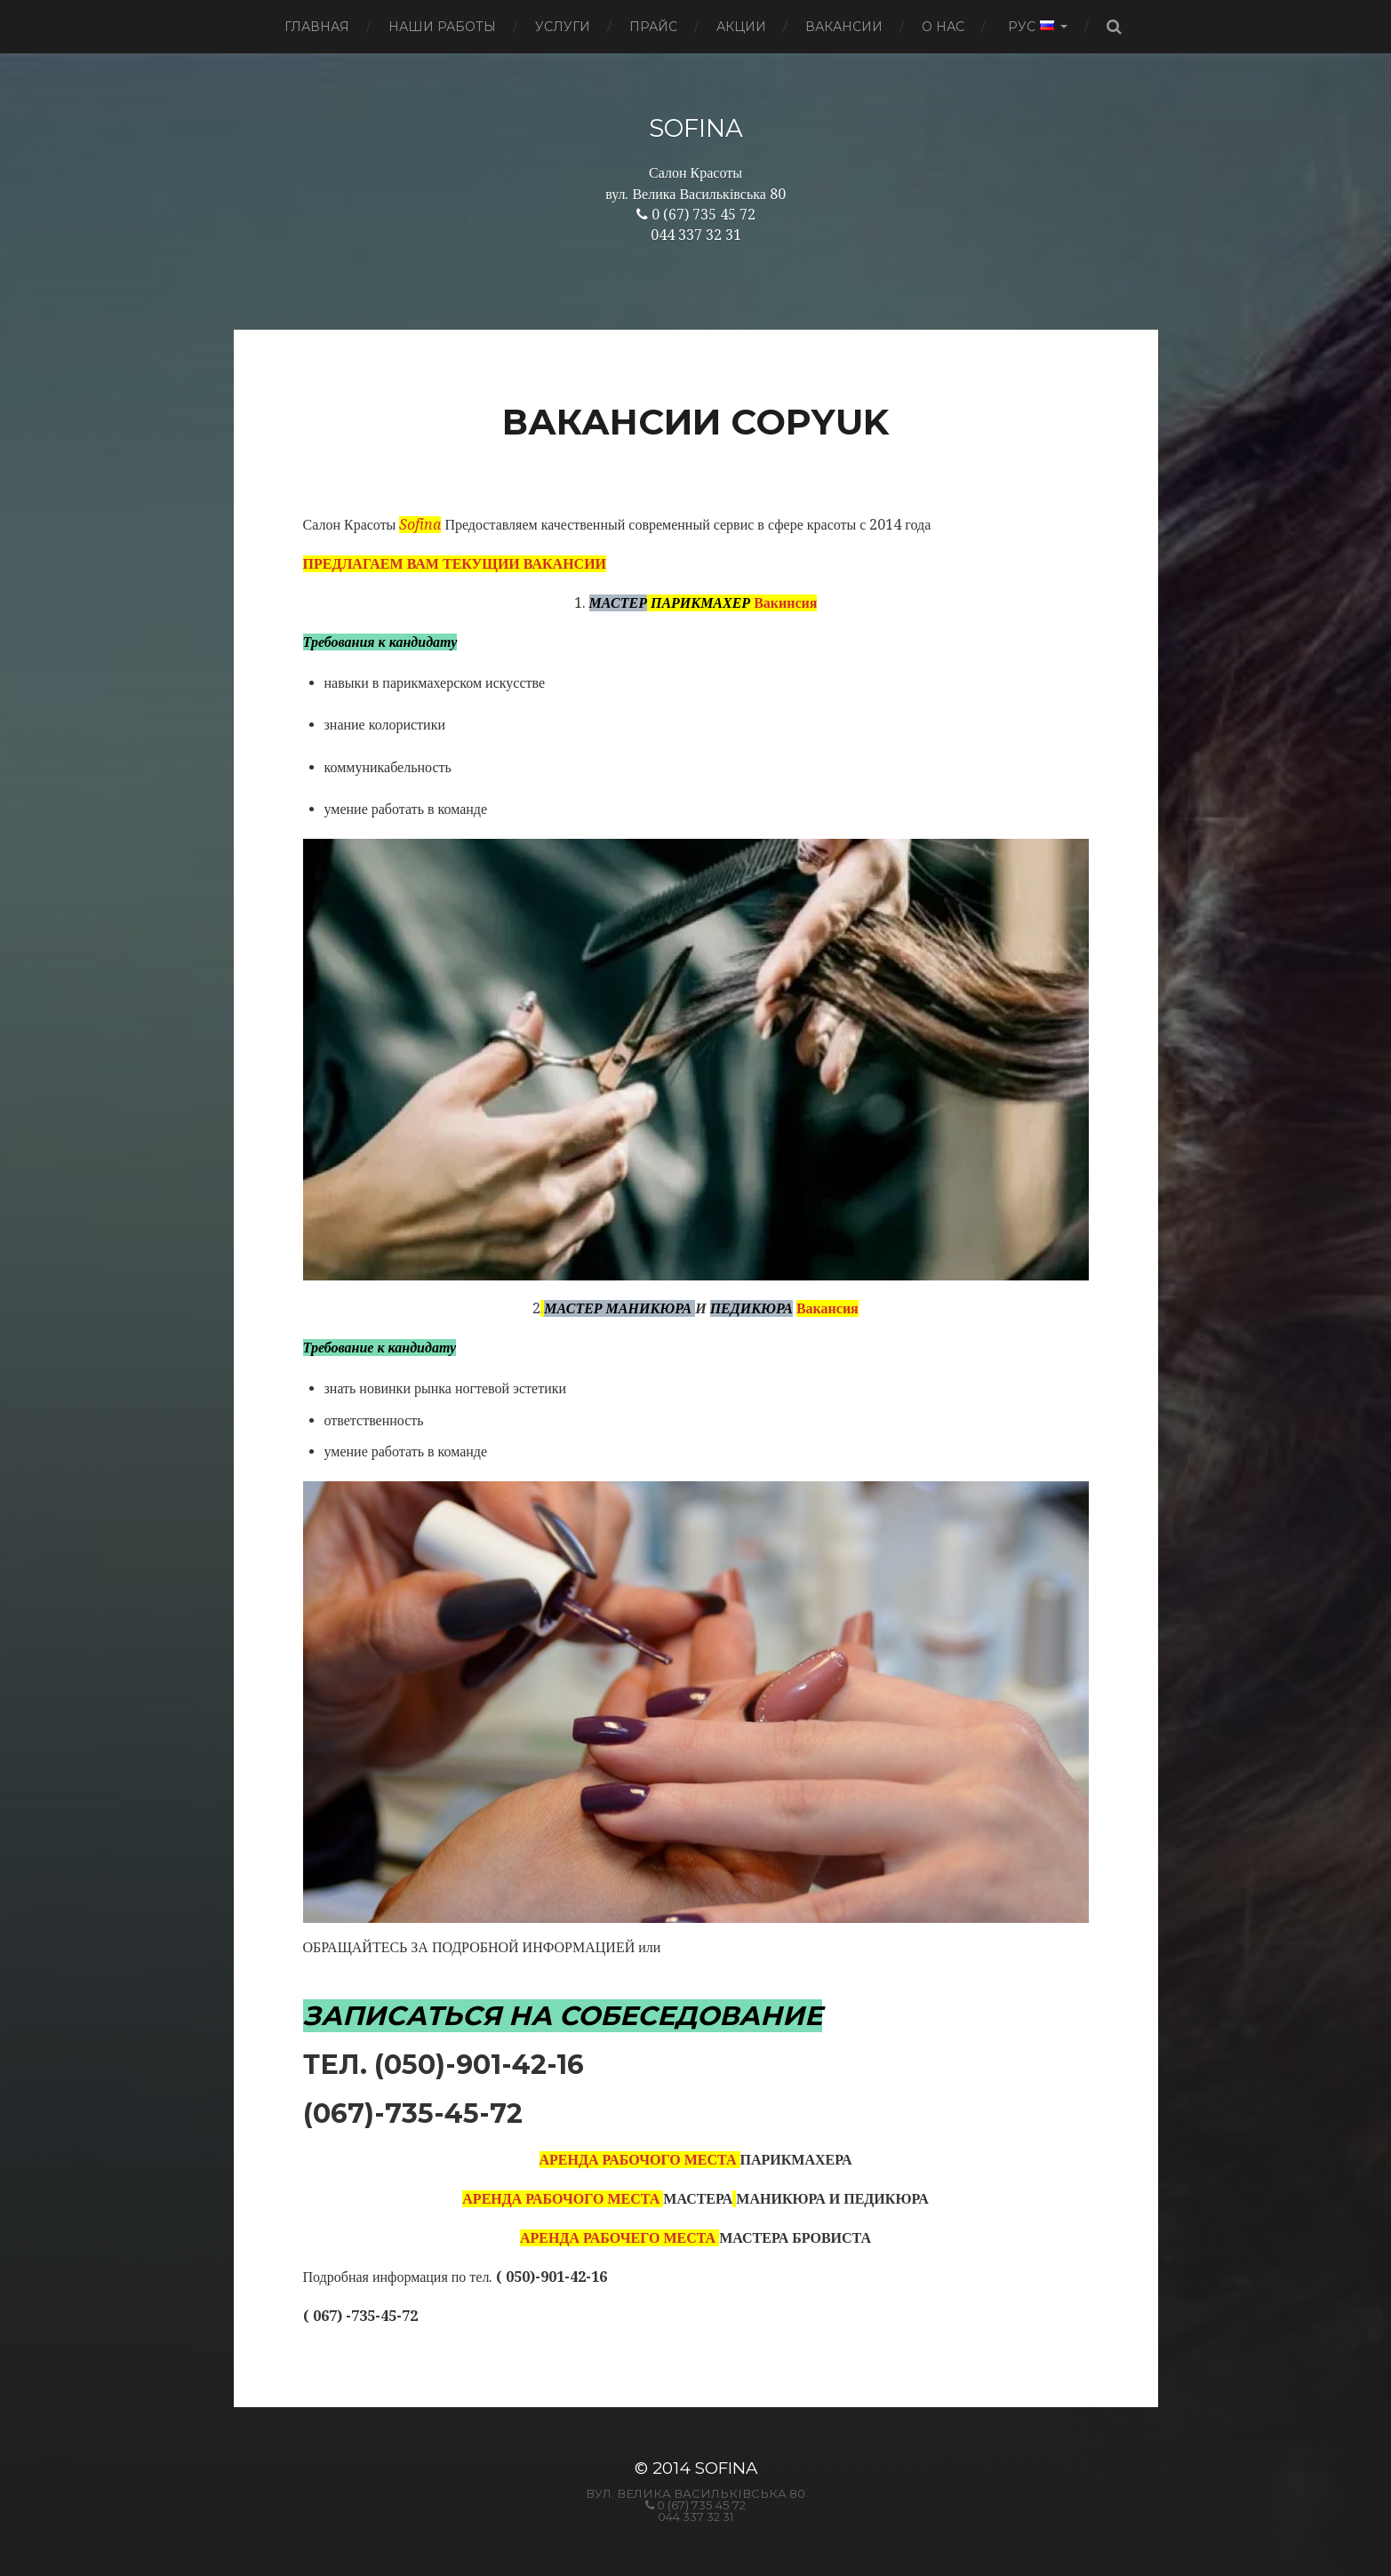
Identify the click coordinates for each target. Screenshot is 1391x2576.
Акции (741, 27)
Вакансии (844, 27)
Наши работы (442, 27)
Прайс (653, 27)
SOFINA (696, 128)
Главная (316, 27)
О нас (943, 27)
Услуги (562, 27)
